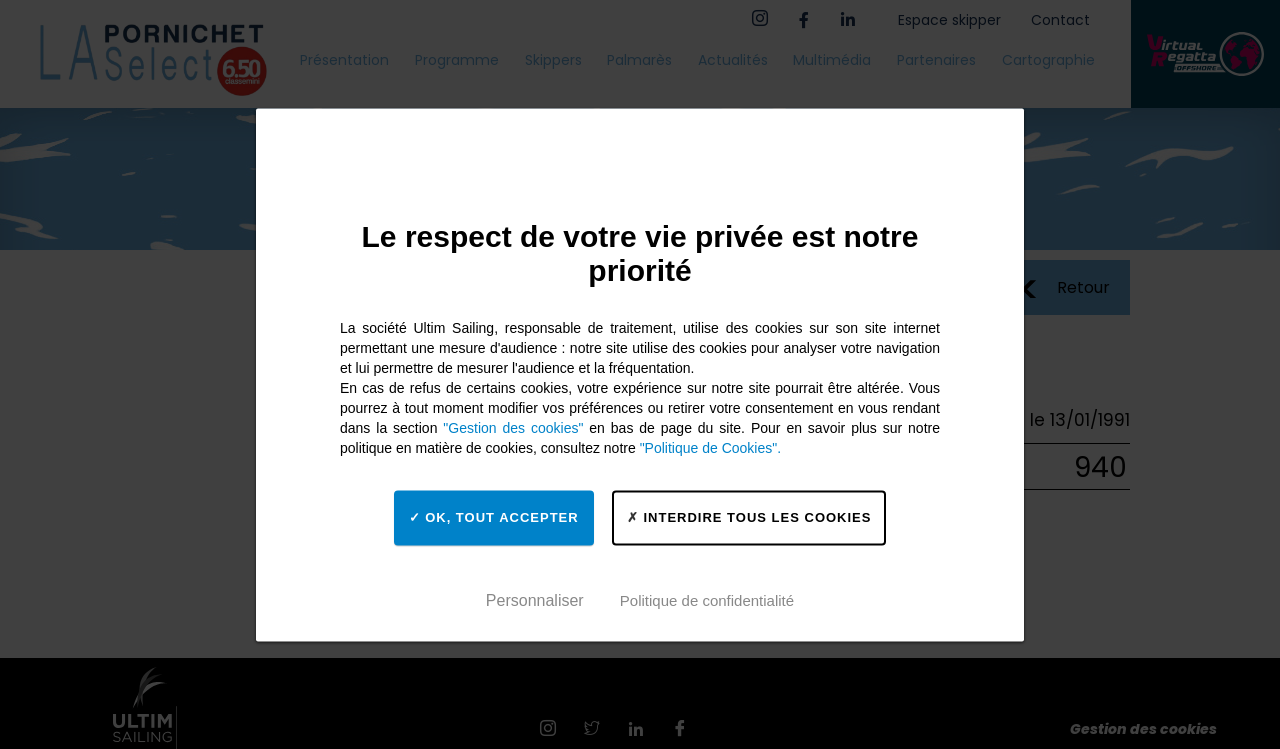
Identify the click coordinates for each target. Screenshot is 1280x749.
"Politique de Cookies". (710, 448)
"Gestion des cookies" (513, 428)
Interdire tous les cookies (749, 517)
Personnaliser (535, 600)
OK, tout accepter (494, 517)
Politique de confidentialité (707, 600)
